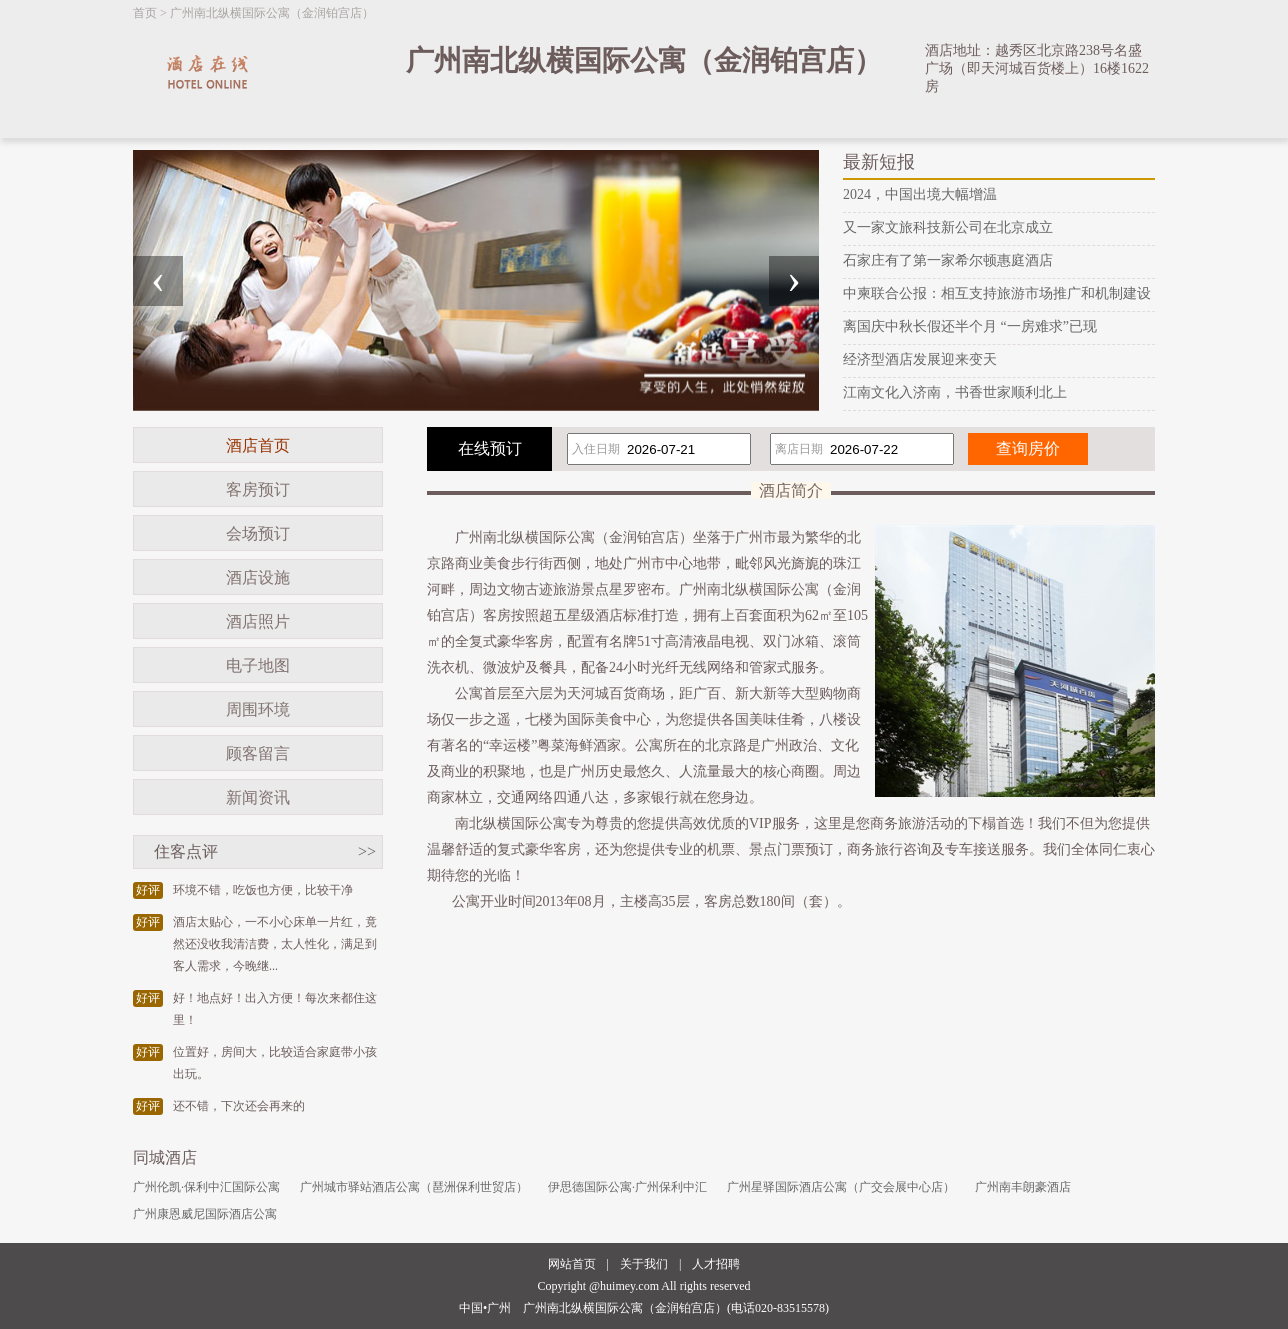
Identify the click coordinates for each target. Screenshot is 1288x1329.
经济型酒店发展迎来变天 (920, 359)
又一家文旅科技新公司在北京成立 (948, 227)
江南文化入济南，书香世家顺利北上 (955, 392)
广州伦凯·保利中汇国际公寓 (206, 1187)
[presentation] (158, 281)
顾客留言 (258, 753)
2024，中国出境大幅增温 (920, 194)
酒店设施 (258, 577)
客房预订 (258, 489)
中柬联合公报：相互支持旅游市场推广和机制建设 (997, 293)
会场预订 (258, 533)
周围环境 (258, 709)
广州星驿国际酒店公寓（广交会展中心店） (841, 1187)
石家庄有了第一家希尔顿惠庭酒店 (948, 260)
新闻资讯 (258, 797)
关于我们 (644, 1264)
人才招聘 (716, 1264)
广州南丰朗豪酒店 (1023, 1187)
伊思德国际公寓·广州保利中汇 (627, 1187)
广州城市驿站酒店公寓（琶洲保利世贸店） (414, 1187)
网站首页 (572, 1264)
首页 (145, 13)
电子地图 (258, 665)
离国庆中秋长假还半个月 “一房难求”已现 (970, 326)
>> (367, 851)
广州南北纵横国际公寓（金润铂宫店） (272, 13)
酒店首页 (258, 445)
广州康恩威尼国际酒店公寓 (205, 1214)
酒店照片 (258, 621)
